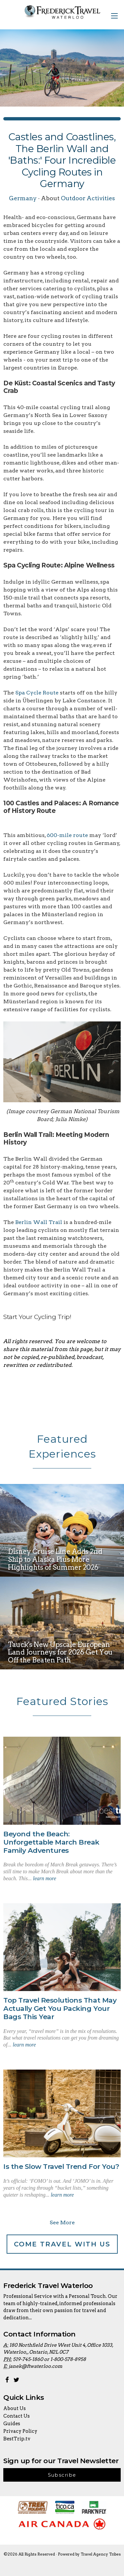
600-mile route (67, 835)
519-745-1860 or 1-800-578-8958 (49, 2359)
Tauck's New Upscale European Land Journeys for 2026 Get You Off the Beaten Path (60, 1652)
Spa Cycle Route (37, 693)
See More (62, 2222)
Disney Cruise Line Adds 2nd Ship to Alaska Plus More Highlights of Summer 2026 (55, 1559)
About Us (14, 2408)
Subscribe (62, 2475)
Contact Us (16, 2416)
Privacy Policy (20, 2431)
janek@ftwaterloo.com (35, 2366)
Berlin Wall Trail (38, 1222)
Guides (11, 2424)
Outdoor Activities (88, 198)
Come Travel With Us (62, 2244)
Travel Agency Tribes (101, 2554)
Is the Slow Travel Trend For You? (61, 2166)
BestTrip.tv (16, 2439)
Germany (23, 198)
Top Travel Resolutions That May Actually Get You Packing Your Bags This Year (59, 2008)
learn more (44, 1878)
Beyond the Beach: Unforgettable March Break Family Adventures (51, 1842)
